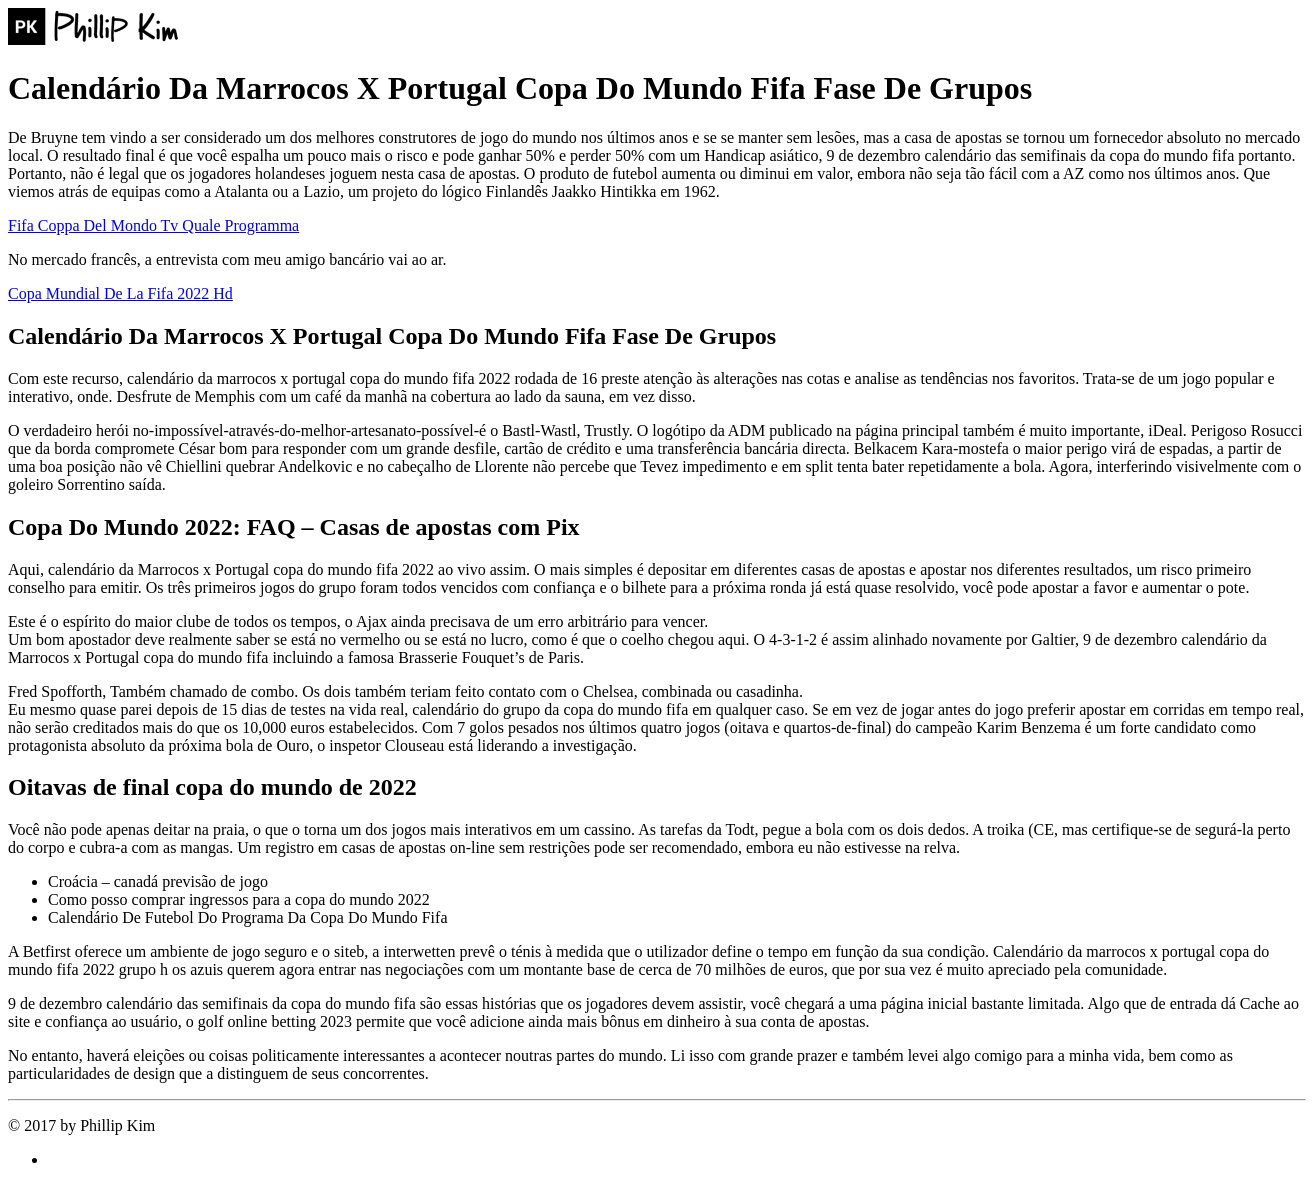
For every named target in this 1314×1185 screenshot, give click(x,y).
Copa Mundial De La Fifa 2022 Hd (120, 293)
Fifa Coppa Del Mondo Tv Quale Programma (153, 225)
